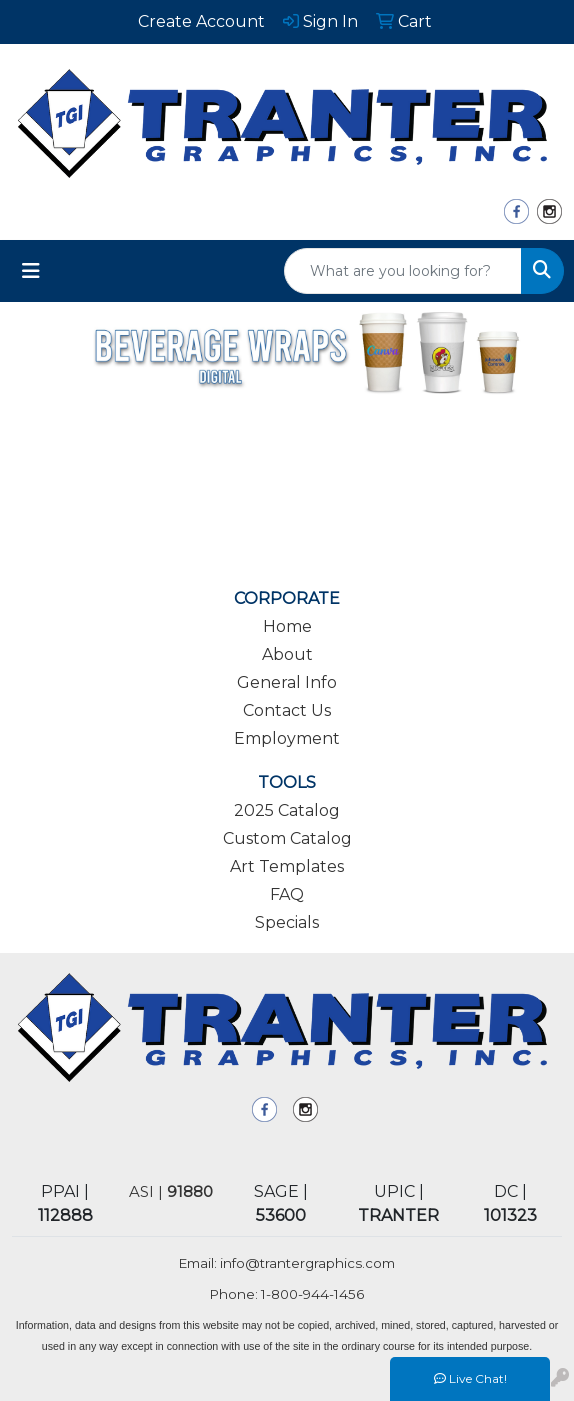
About (287, 654)
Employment (287, 738)
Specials (287, 922)
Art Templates (287, 866)
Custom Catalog (287, 838)
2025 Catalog (287, 810)
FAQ (287, 894)
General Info (287, 682)
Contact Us (287, 710)
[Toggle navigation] (31, 271)
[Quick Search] (403, 271)
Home (287, 626)
